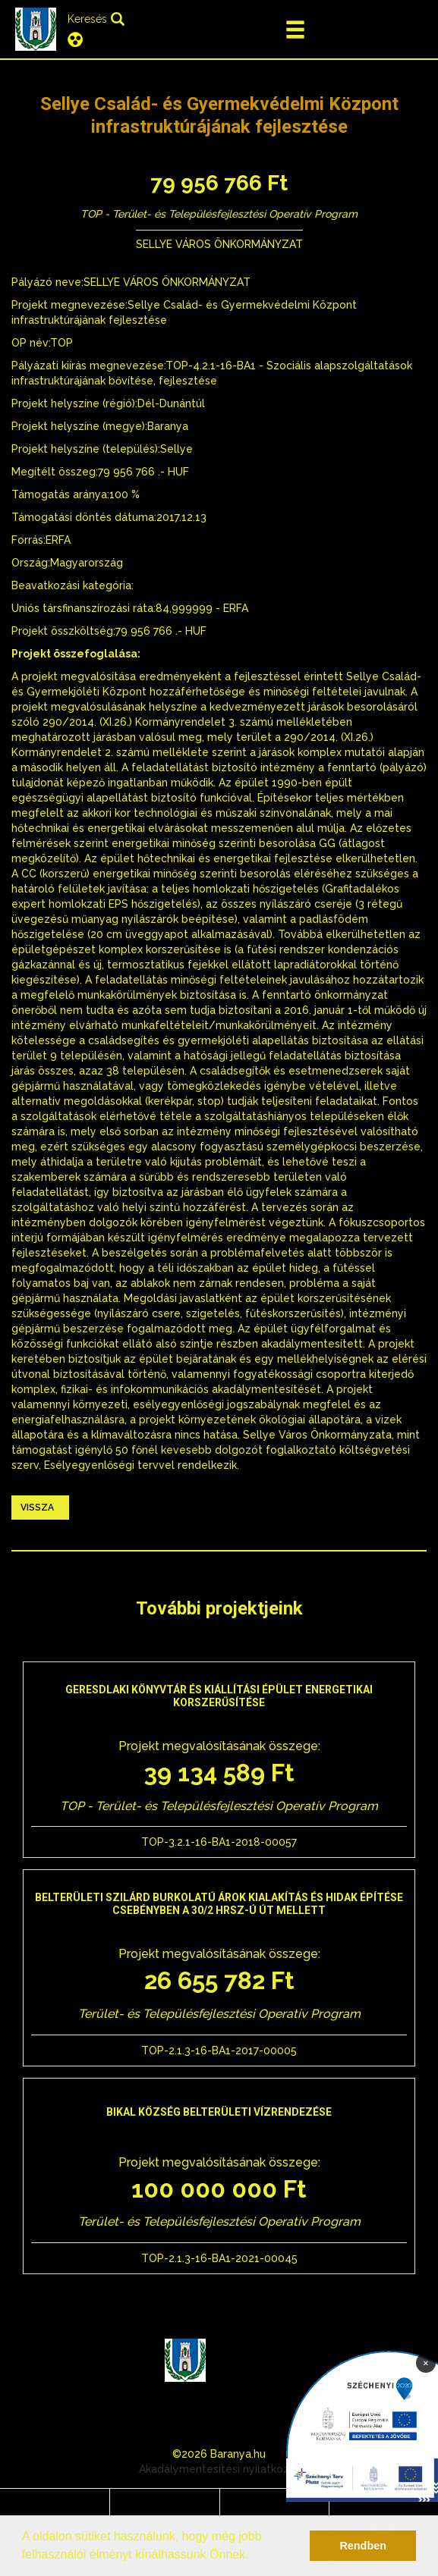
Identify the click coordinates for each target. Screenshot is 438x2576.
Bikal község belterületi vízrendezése (219, 2112)
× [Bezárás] (426, 2362)
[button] (254, 2556)
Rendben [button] (362, 2546)
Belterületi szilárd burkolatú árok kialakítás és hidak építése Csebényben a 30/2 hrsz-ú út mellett (219, 1904)
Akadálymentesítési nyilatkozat (219, 2469)
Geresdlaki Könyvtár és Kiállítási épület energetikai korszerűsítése (219, 1696)
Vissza (37, 1507)
